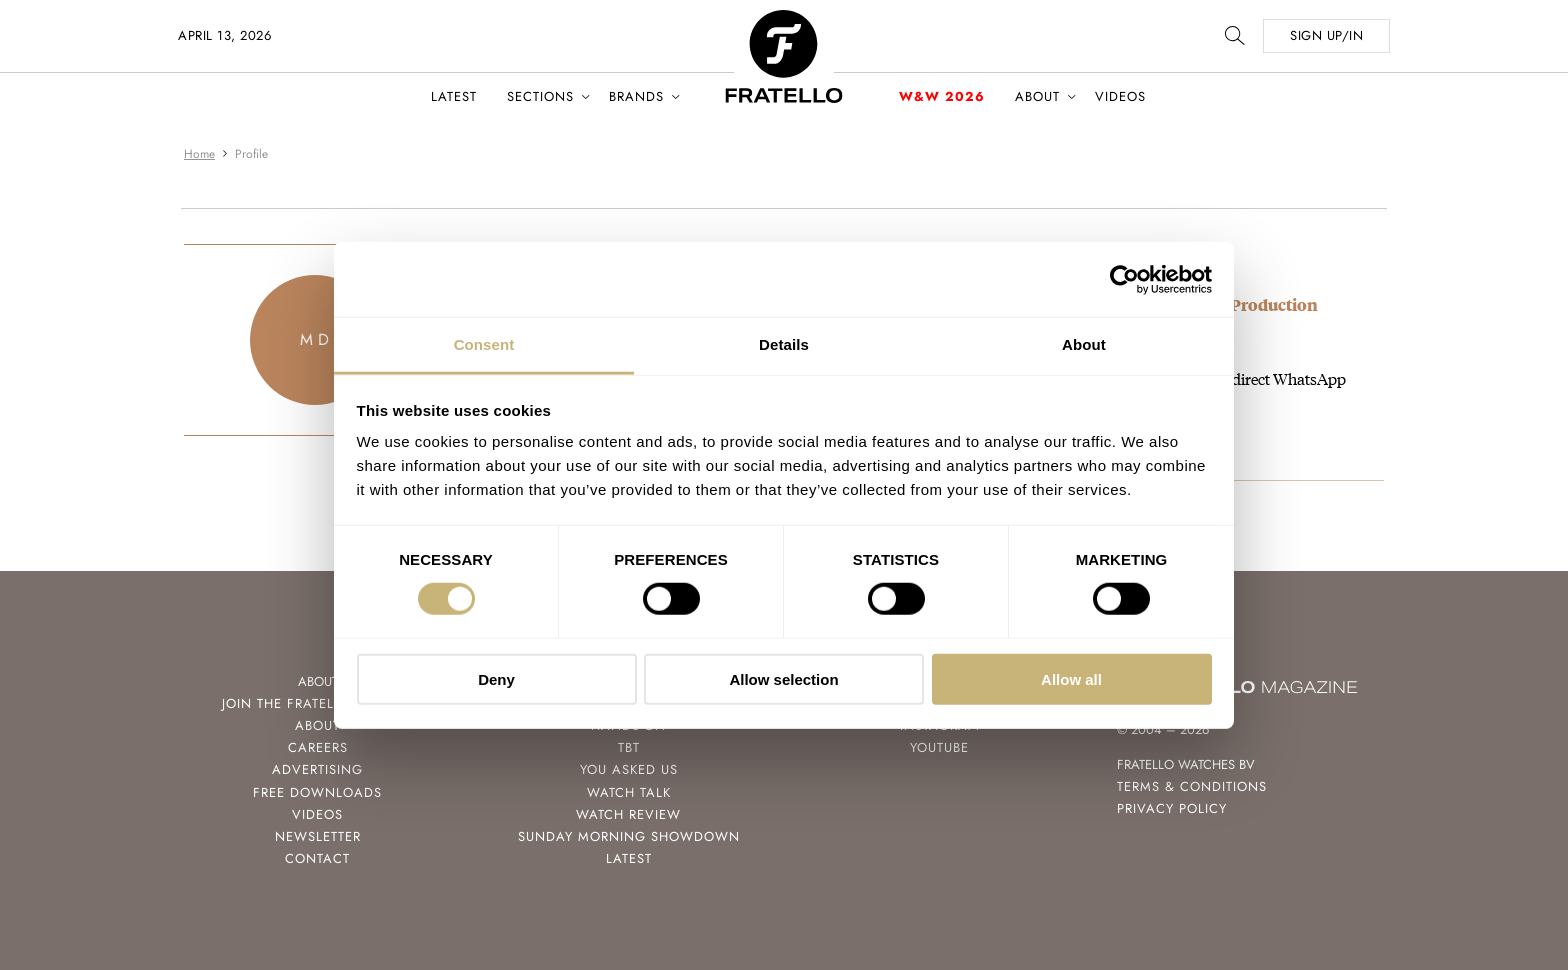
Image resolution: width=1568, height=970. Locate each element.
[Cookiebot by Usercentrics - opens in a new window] (1124, 279)
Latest (454, 96)
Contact (317, 858)
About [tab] (1084, 344)
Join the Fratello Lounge (318, 703)
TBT (629, 747)
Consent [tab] (484, 344)
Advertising (317, 769)
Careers (318, 747)
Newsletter (318, 836)
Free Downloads (317, 792)
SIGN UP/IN (1326, 35)
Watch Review (628, 814)
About (1037, 96)
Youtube (939, 747)
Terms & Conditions (1192, 786)
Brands (636, 96)
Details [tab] (784, 344)
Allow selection (783, 679)
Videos (1120, 96)
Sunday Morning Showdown (629, 836)
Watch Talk (629, 792)
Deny (496, 679)
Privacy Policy (1172, 808)
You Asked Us (629, 769)
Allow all (1071, 679)
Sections (540, 96)
